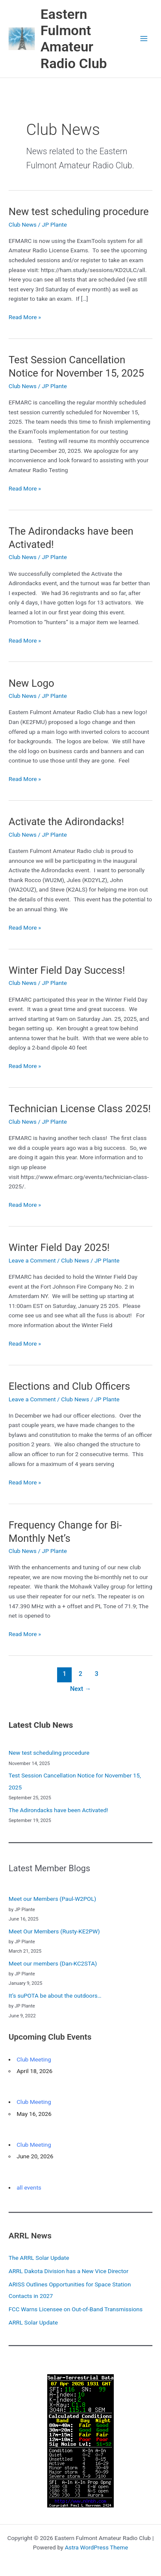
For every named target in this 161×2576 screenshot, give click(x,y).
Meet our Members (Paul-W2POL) (52, 1898)
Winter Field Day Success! (67, 970)
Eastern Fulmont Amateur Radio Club (73, 39)
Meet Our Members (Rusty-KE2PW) (54, 1931)
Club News (22, 224)
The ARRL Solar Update (39, 2257)
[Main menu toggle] (144, 39)
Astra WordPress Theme (96, 2547)
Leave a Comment (32, 1260)
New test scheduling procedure (79, 212)
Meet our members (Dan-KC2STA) (53, 1963)
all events (29, 2187)
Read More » (25, 317)
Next (80, 1689)
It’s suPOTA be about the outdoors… (55, 1995)
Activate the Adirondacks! (66, 822)
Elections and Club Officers (69, 1386)
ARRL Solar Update (33, 2322)
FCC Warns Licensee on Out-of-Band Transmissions (76, 2309)
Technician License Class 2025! (80, 1109)
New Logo (31, 683)
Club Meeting (34, 2059)
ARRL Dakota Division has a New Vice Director (68, 2271)
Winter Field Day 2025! (59, 1248)
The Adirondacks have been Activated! (58, 1810)
